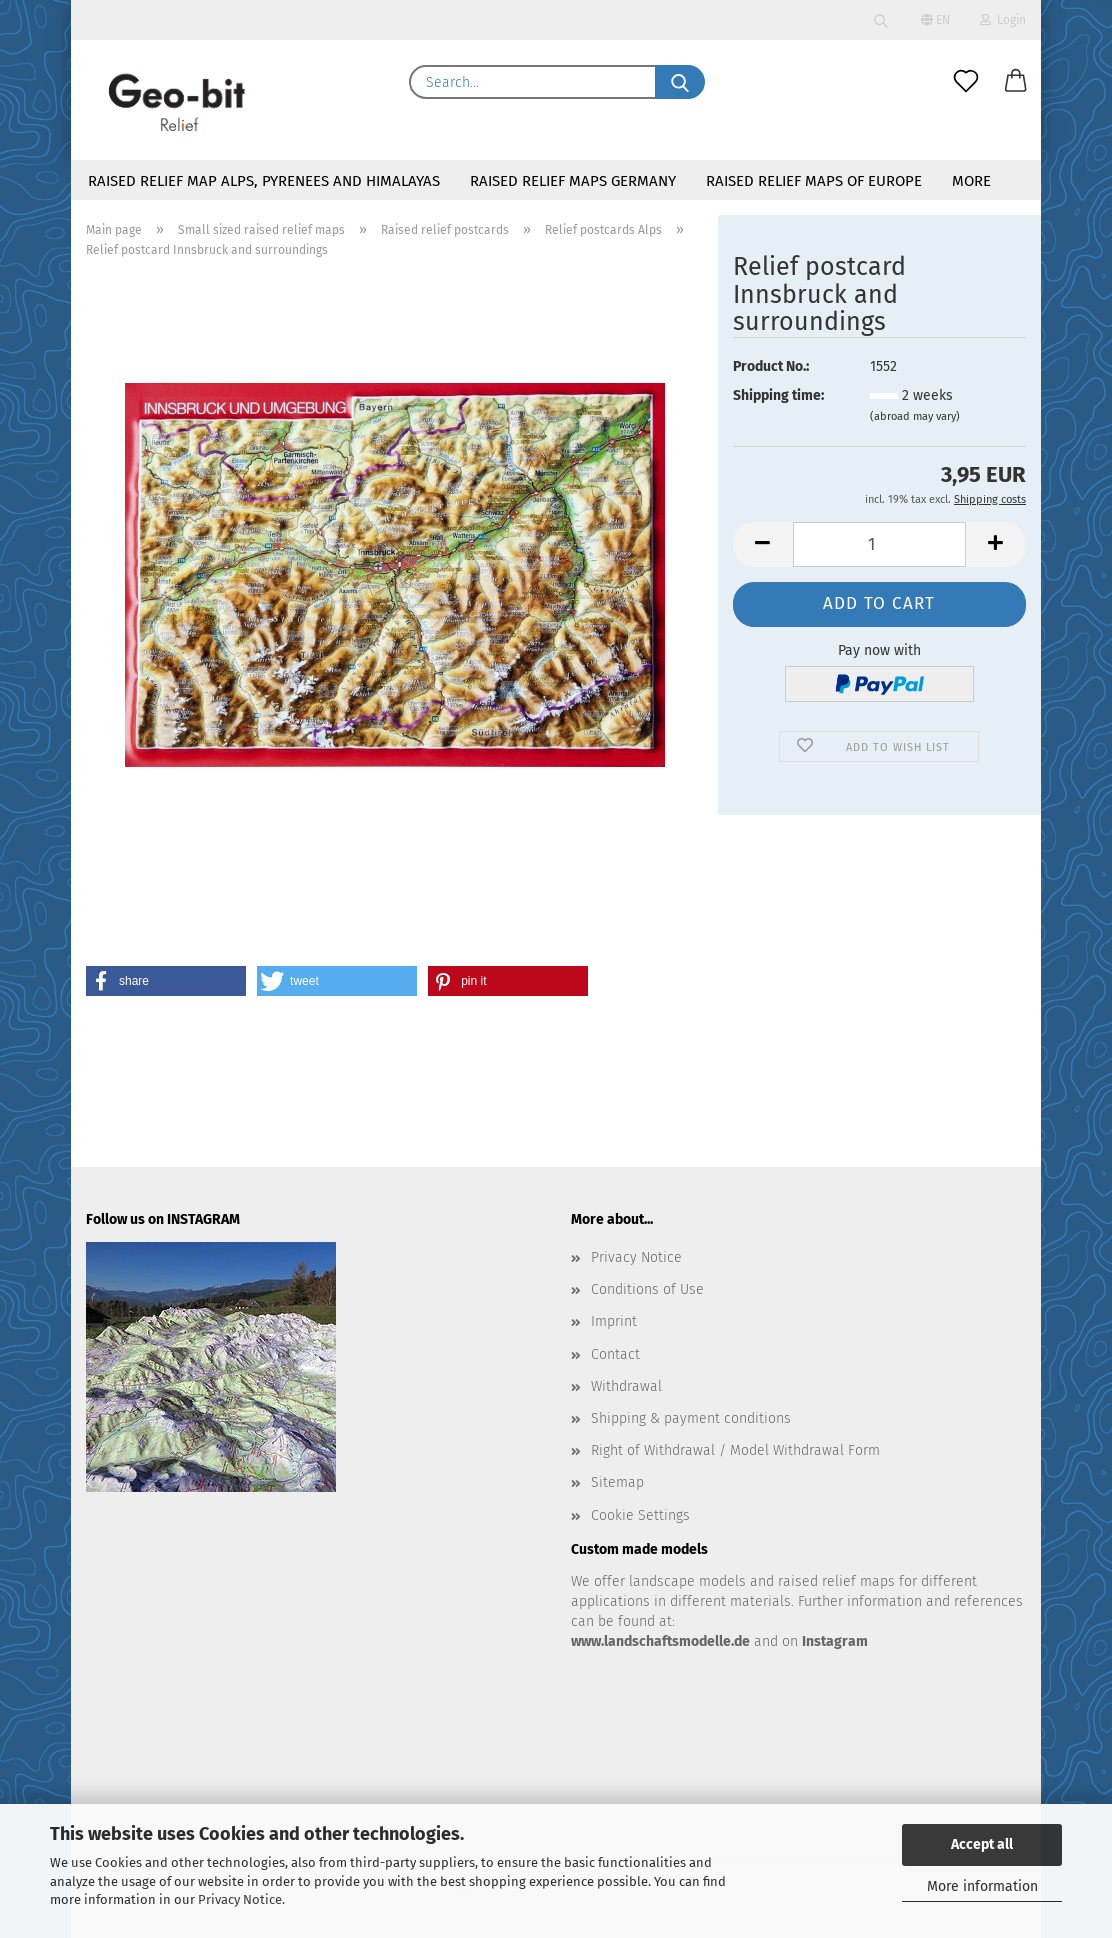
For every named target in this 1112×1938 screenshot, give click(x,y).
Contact (615, 1354)
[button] (1016, 82)
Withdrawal (626, 1386)
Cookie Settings (640, 1515)
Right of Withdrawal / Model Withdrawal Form (735, 1450)
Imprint (614, 1321)
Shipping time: (778, 395)
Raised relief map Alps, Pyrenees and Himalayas (264, 181)
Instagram (835, 1641)
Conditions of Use (647, 1289)
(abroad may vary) (915, 416)
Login (1003, 20)
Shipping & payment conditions (691, 1418)
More (971, 181)
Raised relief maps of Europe (814, 181)
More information (982, 1886)
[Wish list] (966, 82)
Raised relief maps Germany (573, 181)
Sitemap (617, 1482)
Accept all (982, 1844)
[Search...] (680, 82)
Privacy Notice (240, 1899)
